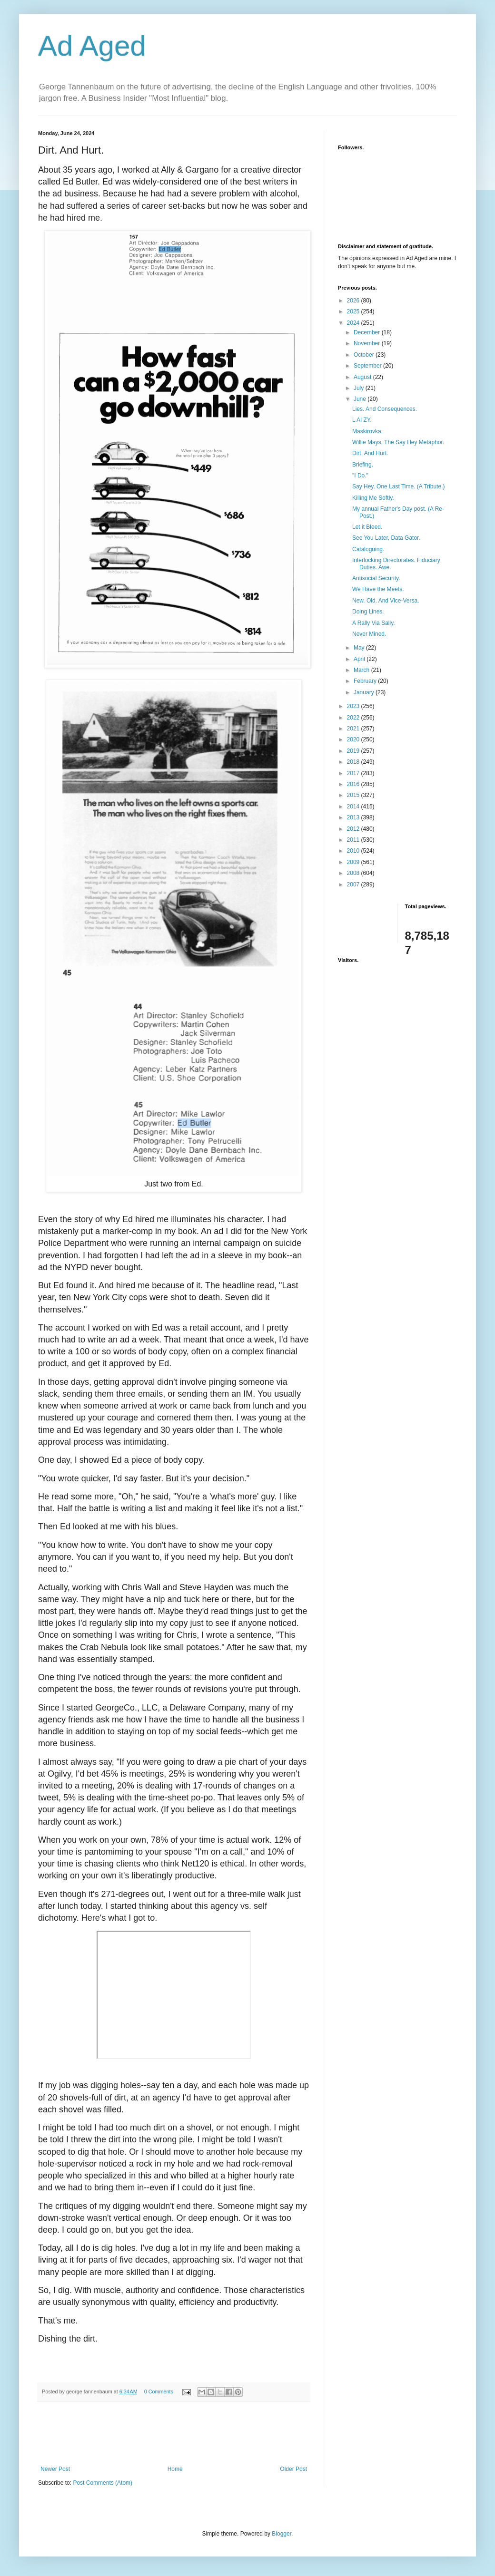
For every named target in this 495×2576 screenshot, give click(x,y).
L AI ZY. (362, 420)
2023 (354, 706)
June (360, 399)
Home (175, 2469)
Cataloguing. (368, 549)
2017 (354, 773)
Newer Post (55, 2469)
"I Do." (360, 475)
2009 (354, 862)
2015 (354, 795)
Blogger (281, 2533)
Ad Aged (92, 46)
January (365, 692)
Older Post (293, 2469)
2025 (354, 311)
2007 (354, 884)
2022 (354, 717)
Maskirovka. (367, 431)
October (365, 354)
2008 (354, 873)
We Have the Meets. (378, 589)
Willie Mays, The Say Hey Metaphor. (398, 442)
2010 (354, 850)
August (363, 377)
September (368, 365)
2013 (354, 817)
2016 (354, 784)
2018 (354, 761)
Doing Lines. (368, 611)
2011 (354, 839)
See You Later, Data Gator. (386, 538)
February (366, 681)
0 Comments (158, 2391)
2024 (354, 323)
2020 (354, 739)
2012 (354, 829)
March (362, 670)
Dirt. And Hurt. (370, 453)
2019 (354, 751)
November (368, 343)
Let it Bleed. (367, 527)
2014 (354, 806)
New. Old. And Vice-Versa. (385, 600)
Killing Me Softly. (373, 498)
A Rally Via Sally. (373, 623)
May (360, 647)
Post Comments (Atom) (102, 2482)
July (360, 388)
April (360, 659)
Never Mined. (369, 634)
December (368, 332)
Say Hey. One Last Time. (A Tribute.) (398, 486)
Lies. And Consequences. (384, 409)
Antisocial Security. (376, 578)
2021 (354, 728)
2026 (354, 300)
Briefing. (362, 464)
